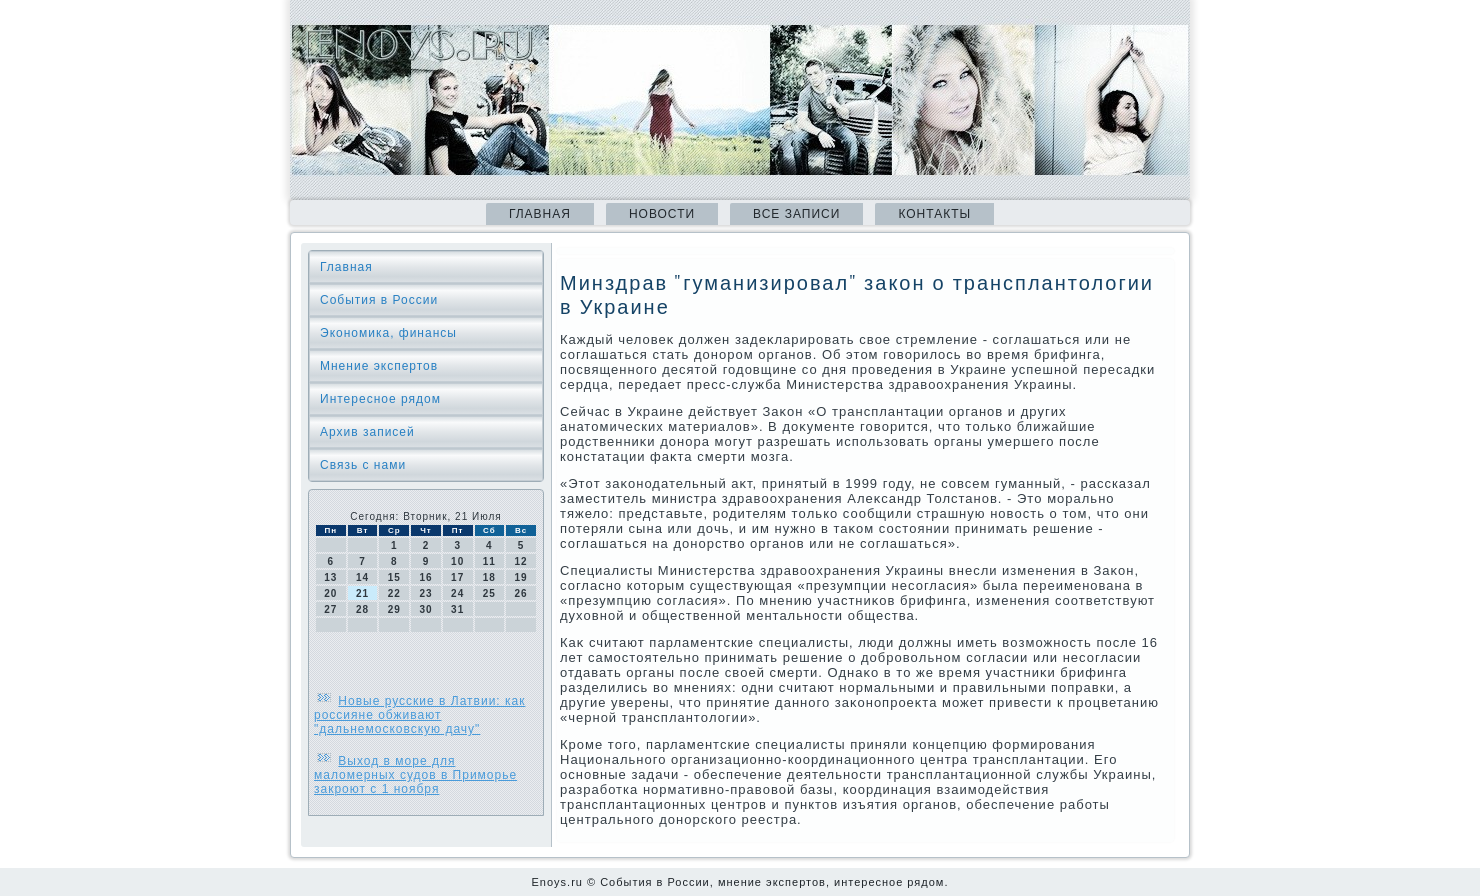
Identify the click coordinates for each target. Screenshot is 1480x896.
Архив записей (367, 432)
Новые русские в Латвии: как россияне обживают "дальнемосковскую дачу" (419, 715)
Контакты (934, 214)
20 (330, 593)
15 (394, 577)
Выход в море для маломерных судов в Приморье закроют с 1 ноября (415, 775)
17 (457, 577)
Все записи (796, 214)
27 (330, 609)
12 (521, 561)
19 (521, 577)
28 (362, 609)
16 (425, 577)
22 (394, 593)
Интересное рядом (380, 399)
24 (457, 593)
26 (521, 593)
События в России (379, 300)
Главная (540, 214)
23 (425, 593)
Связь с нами (363, 465)
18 (489, 577)
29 (394, 609)
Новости (662, 214)
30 (425, 609)
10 (457, 561)
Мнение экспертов (379, 366)
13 (330, 577)
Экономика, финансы (388, 333)
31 (457, 609)
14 (362, 577)
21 (362, 593)
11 (489, 561)
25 (489, 593)
